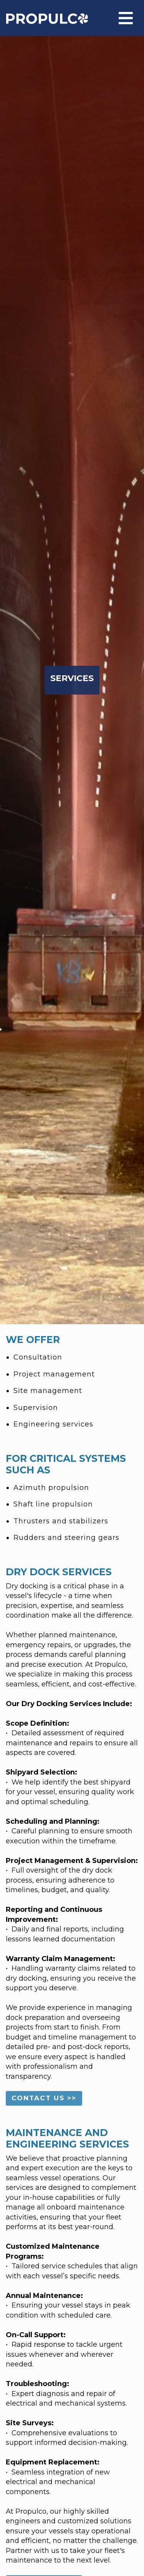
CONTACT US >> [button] (44, 2098)
